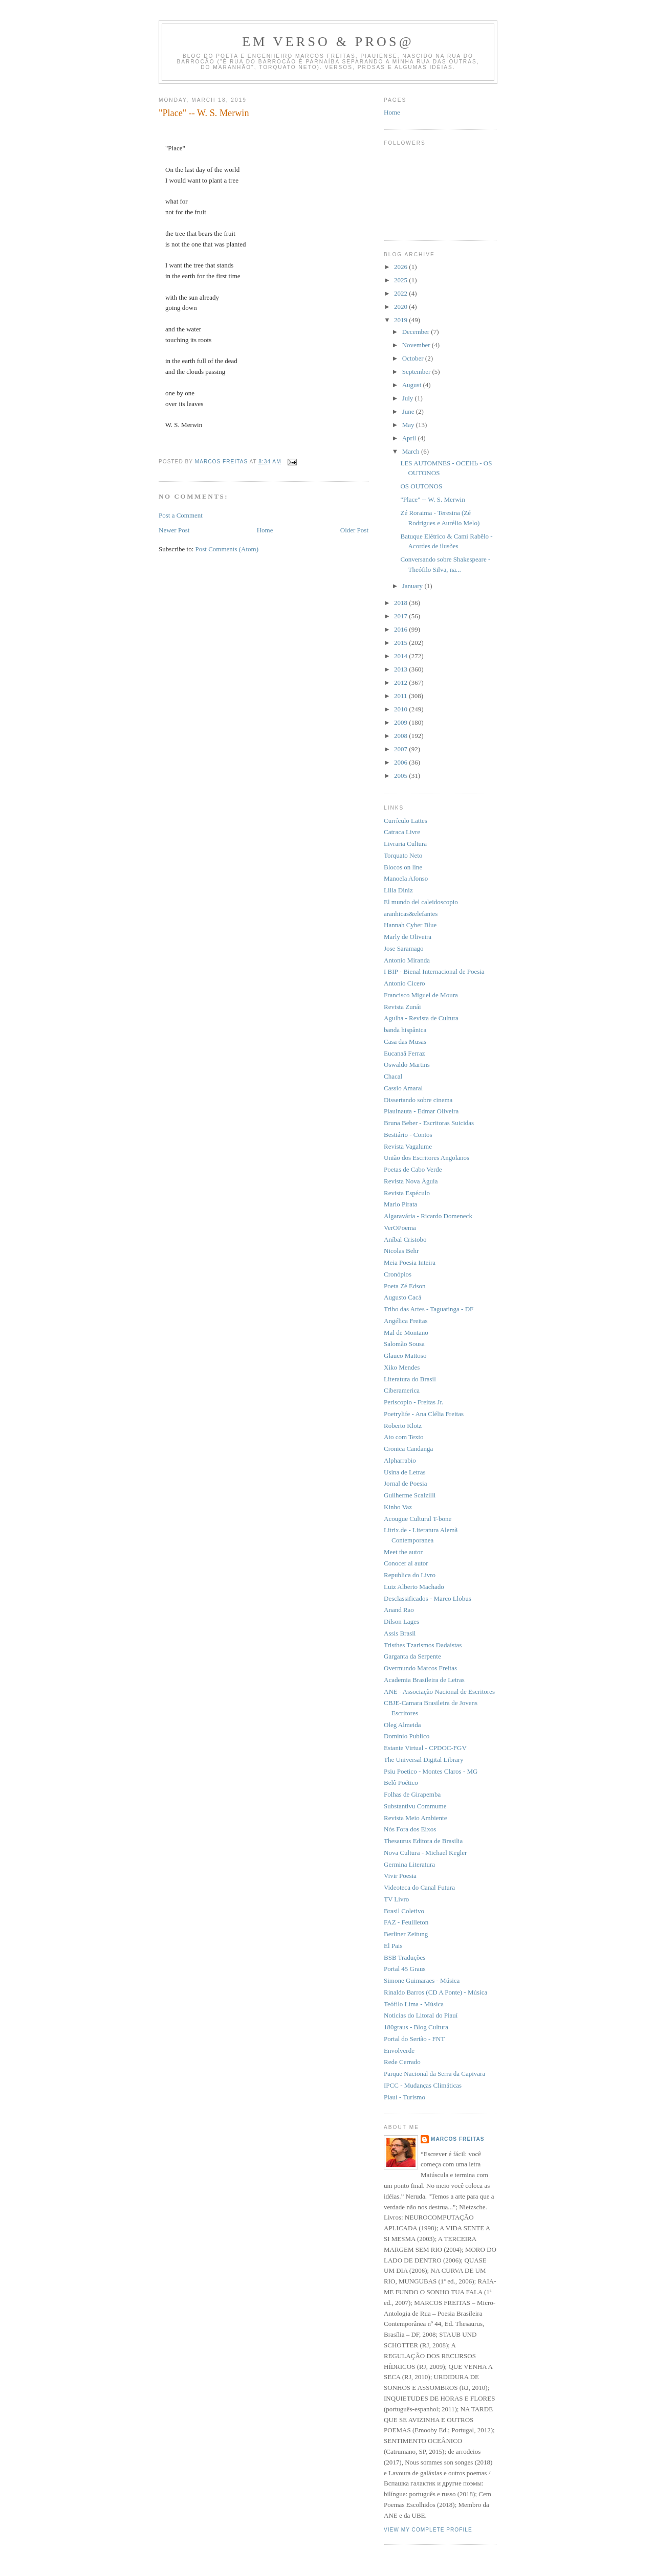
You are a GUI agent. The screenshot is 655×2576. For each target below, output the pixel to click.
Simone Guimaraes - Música (422, 1980)
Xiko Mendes (402, 1367)
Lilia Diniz (398, 890)
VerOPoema (400, 1227)
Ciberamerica (402, 1390)
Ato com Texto (404, 1437)
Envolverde (399, 2050)
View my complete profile (428, 2530)
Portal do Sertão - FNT (414, 2039)
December (416, 331)
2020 (401, 306)
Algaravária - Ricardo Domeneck (428, 1216)
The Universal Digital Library (424, 1759)
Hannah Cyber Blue (410, 925)
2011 (401, 696)
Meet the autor (403, 1552)
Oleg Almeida (402, 1725)
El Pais (393, 1946)
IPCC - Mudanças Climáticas (423, 2085)
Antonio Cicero (404, 983)
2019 (401, 320)
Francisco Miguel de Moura (421, 995)
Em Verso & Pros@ (328, 41)
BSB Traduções (404, 1957)
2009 (401, 722)
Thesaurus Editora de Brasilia (423, 1841)
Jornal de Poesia (405, 1483)
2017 (401, 616)
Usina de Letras (405, 1472)
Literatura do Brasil (410, 1379)
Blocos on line (403, 867)
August (412, 385)
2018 (401, 603)
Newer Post (174, 530)
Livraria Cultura (405, 843)
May (409, 425)
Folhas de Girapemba (412, 1794)
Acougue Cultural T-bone (417, 1518)
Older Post (354, 530)
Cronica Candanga (408, 1448)
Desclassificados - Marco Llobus (427, 1598)
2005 (401, 775)
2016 (401, 629)
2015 (401, 642)
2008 (401, 736)
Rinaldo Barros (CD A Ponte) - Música (435, 1992)
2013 (401, 669)
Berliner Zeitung (406, 1934)
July (408, 398)
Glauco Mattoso (405, 1355)
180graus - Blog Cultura (416, 2027)
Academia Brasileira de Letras (424, 1680)
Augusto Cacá (402, 1297)
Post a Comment (181, 515)
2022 (401, 293)
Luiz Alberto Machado (414, 1587)
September (417, 371)
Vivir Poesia (400, 1875)
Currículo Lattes (405, 820)
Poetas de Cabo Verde (413, 1169)
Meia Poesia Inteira (409, 1262)
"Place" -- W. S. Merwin (432, 499)
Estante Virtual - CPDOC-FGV (425, 1748)
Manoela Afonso (406, 878)
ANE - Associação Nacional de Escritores (439, 1691)
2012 (401, 682)
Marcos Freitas (458, 2139)
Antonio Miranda (407, 960)
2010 (401, 709)
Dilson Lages (401, 1621)
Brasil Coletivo (404, 1911)
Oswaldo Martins (407, 1064)
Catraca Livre (402, 832)
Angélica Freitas (406, 1321)
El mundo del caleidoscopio (421, 902)
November (417, 345)
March (411, 451)
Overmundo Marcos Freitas (420, 1668)
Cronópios (397, 1274)
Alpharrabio (400, 1460)
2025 (401, 280)
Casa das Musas (405, 1041)
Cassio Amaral (403, 1088)
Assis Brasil (400, 1633)
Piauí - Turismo (404, 2097)
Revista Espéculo (407, 1193)
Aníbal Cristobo (405, 1239)
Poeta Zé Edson (405, 1286)
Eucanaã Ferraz (404, 1053)
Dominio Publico (406, 1736)
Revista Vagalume (408, 1146)
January (413, 586)
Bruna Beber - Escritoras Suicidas (429, 1123)
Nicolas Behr (401, 1251)
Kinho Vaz (398, 1507)
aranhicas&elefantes (411, 913)
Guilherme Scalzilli (409, 1495)
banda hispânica (405, 1030)
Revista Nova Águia (411, 1181)
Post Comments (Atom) (227, 549)
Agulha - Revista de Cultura (421, 1018)
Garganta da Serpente (412, 1656)
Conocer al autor (406, 1563)
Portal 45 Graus (405, 1969)
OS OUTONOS (421, 486)
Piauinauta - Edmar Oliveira (421, 1111)
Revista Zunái (402, 1007)
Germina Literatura (409, 1864)
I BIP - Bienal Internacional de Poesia (434, 971)
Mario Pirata (400, 1204)
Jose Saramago (404, 948)
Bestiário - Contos (408, 1134)
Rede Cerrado (402, 2062)
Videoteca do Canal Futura (419, 1887)
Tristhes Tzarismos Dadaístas (423, 1645)
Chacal (393, 1076)
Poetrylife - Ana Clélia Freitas (424, 1414)
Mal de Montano (406, 1332)
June (409, 411)
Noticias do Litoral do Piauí (420, 2015)
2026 (401, 267)
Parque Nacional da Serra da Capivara (434, 2073)
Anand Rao (399, 1610)
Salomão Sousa (404, 1344)
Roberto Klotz (403, 1425)
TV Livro (396, 1899)
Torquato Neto (403, 855)
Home (265, 530)
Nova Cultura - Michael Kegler (425, 1852)
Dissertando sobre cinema (418, 1100)
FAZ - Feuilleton (406, 1922)
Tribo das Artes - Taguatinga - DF (428, 1309)
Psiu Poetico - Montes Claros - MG (430, 1771)
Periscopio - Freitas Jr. (413, 1402)
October (413, 358)
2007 (401, 749)
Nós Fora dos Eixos (410, 1829)
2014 (401, 656)
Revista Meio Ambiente (415, 1818)
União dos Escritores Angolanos (426, 1157)
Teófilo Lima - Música (414, 2004)
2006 (401, 762)
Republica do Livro (409, 1575)
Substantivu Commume (415, 1806)
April (410, 438)
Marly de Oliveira (407, 936)
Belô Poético (401, 1782)
